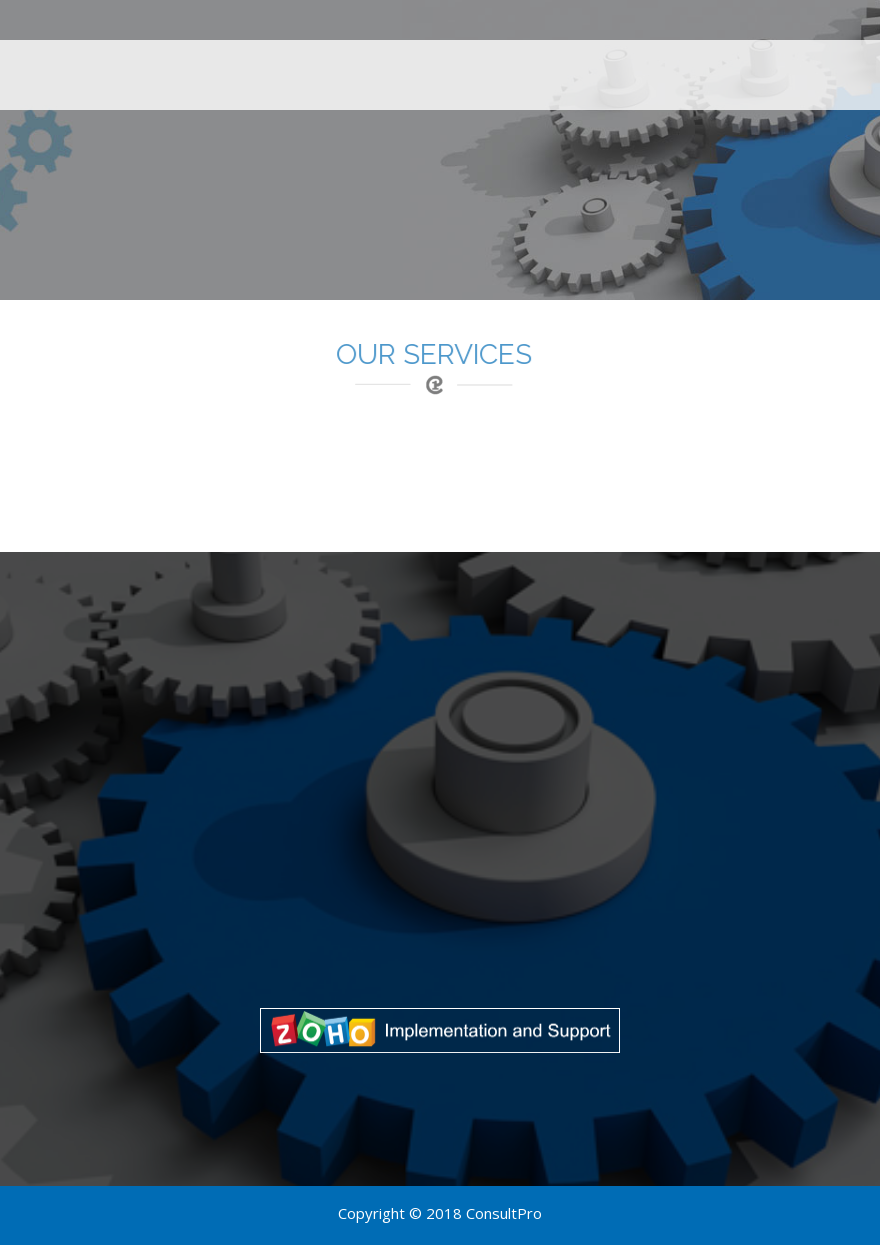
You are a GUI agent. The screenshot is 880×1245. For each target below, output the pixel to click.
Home (378, 69)
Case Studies (601, 69)
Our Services (474, 69)
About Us (715, 69)
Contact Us (822, 69)
